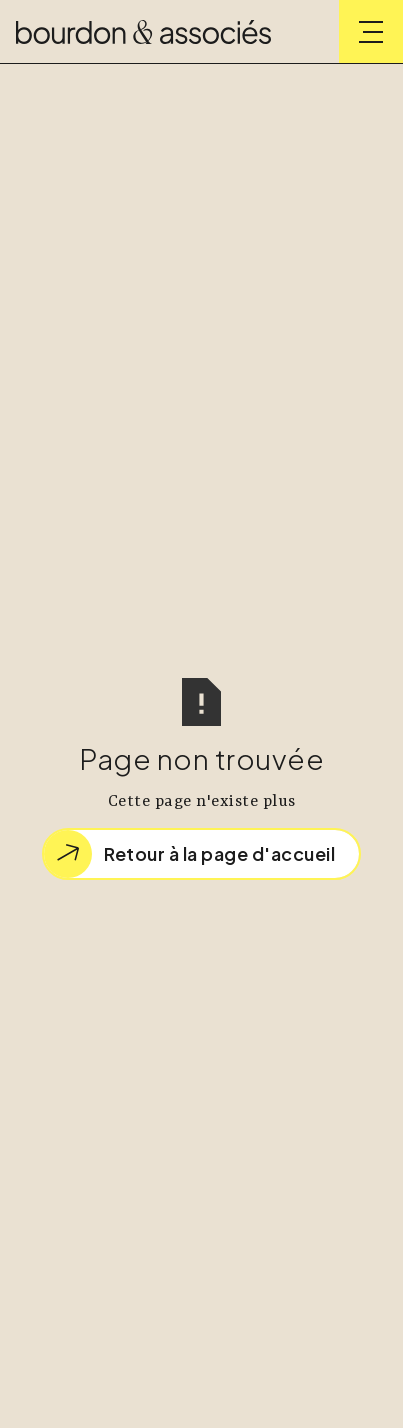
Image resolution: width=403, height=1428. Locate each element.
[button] (371, 32)
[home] (143, 32)
